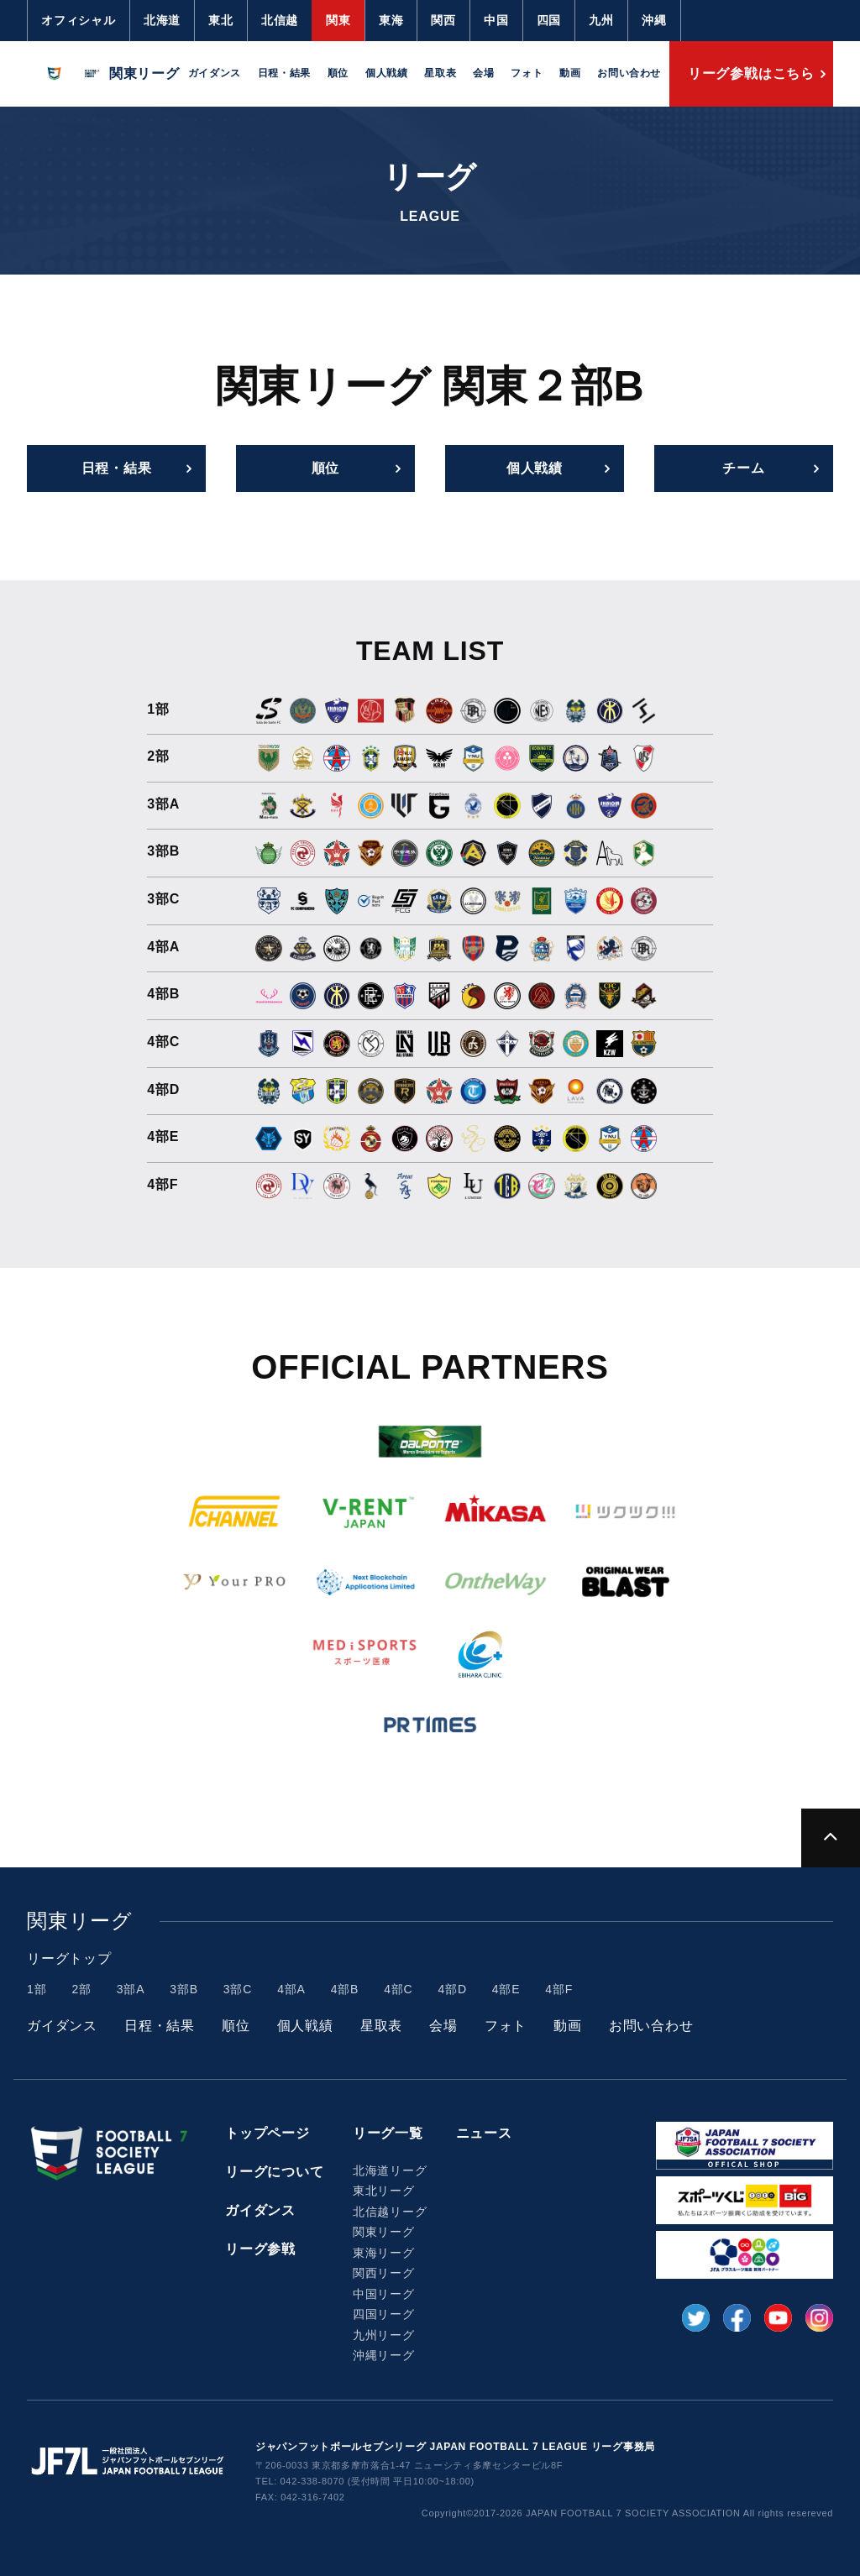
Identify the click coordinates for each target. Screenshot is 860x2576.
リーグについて (274, 2172)
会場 (483, 73)
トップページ (267, 2133)
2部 (81, 1989)
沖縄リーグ (384, 2355)
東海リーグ (384, 2252)
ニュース (484, 2133)
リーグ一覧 (388, 2133)
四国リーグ (384, 2314)
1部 (36, 1989)
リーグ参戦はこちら (751, 73)
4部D (452, 1989)
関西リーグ (384, 2273)
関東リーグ (384, 2231)
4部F (559, 1989)
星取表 (440, 73)
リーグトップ (69, 1958)
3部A (131, 1989)
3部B (184, 1989)
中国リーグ (384, 2294)
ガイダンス (214, 73)
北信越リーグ (390, 2211)
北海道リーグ (390, 2170)
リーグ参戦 (260, 2249)
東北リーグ (384, 2190)
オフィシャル (78, 20)
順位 (338, 73)
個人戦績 (386, 73)
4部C (398, 1989)
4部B (345, 1989)
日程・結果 (284, 73)
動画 (569, 73)
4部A (291, 1989)
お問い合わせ (629, 73)
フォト (527, 73)
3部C (237, 1989)
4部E (506, 1989)
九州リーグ (384, 2335)
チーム (743, 468)
